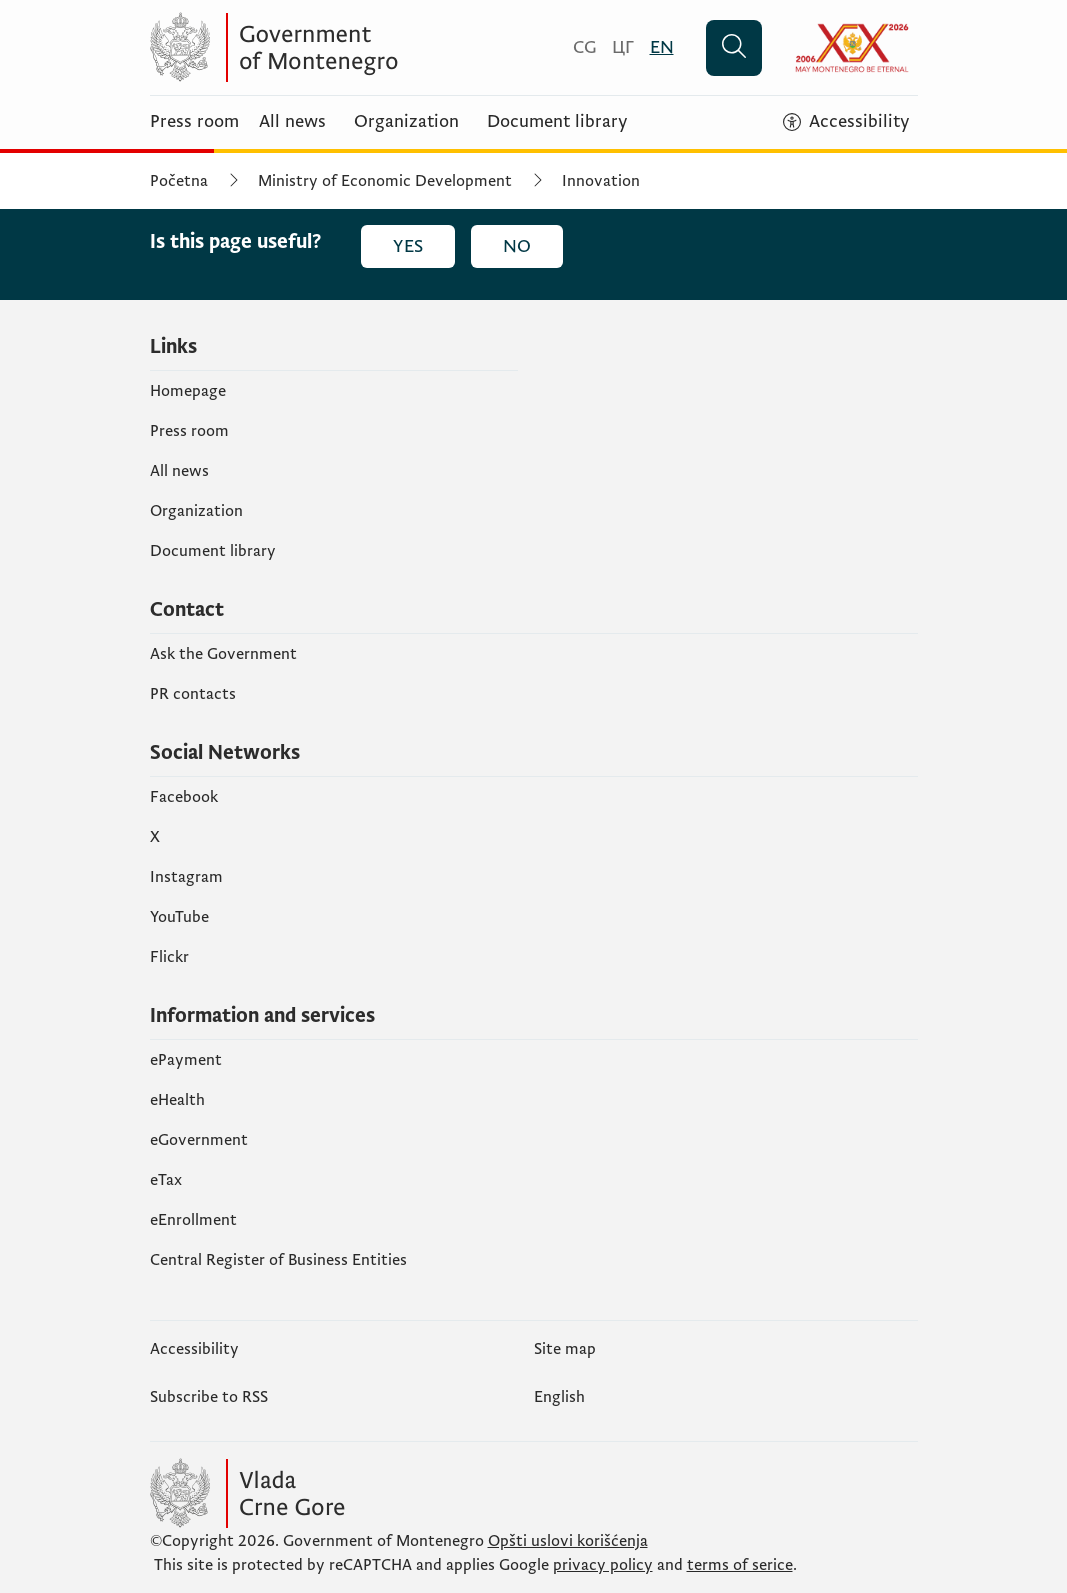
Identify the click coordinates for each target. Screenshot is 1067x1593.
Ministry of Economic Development (385, 181)
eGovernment (199, 1140)
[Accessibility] (846, 122)
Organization (196, 511)
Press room (194, 122)
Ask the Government (223, 654)
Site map (565, 1349)
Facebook (184, 797)
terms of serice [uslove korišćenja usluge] (740, 1565)
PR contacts (193, 694)
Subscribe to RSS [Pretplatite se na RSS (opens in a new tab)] (209, 1397)
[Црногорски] (623, 47)
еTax (166, 1180)
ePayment (186, 1060)
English (559, 1397)
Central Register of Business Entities (278, 1260)
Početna (179, 181)
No (517, 246)
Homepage (188, 391)
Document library (557, 122)
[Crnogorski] (584, 47)
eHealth (177, 1100)
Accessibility (194, 1349)
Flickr (169, 957)
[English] (662, 47)
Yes (408, 246)
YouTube (179, 917)
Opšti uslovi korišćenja (568, 1541)
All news (292, 122)
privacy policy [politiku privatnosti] (603, 1565)
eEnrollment (193, 1220)
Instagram (186, 877)
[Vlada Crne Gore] (345, 47)
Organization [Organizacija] (406, 122)
